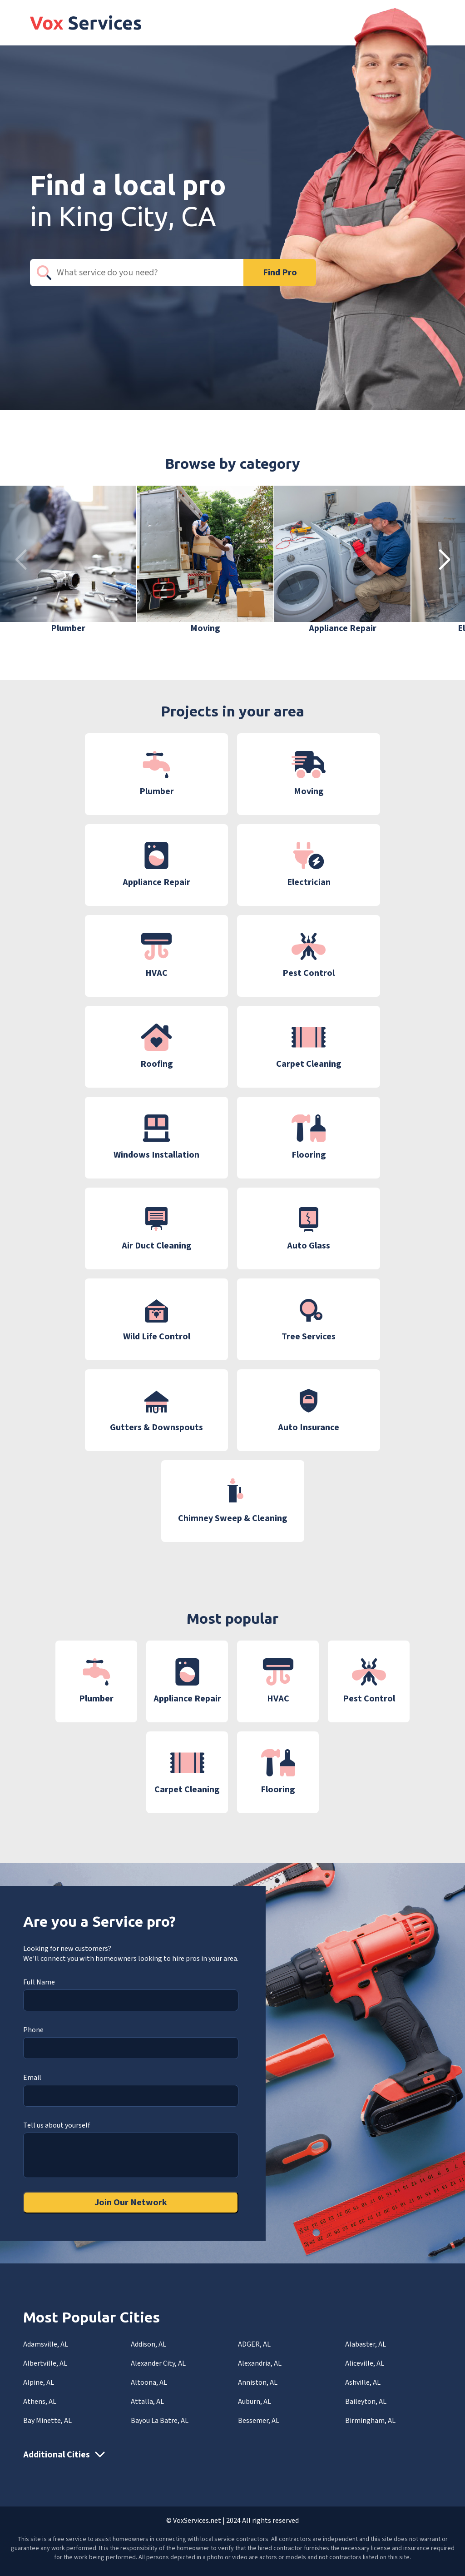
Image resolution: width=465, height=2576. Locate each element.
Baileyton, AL (365, 2402)
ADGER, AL (254, 2344)
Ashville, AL (363, 2382)
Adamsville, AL (45, 2344)
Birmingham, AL (370, 2421)
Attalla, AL (147, 2402)
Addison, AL (148, 2344)
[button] (444, 560)
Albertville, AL (45, 2363)
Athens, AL (39, 2402)
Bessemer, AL (258, 2421)
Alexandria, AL (260, 2363)
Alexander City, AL (158, 2363)
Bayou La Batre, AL (159, 2421)
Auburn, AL (254, 2402)
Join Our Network (130, 2202)
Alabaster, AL (365, 2344)
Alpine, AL (38, 2382)
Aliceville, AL (364, 2363)
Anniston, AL (257, 2382)
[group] (68, 560)
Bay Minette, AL (47, 2421)
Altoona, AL (149, 2382)
